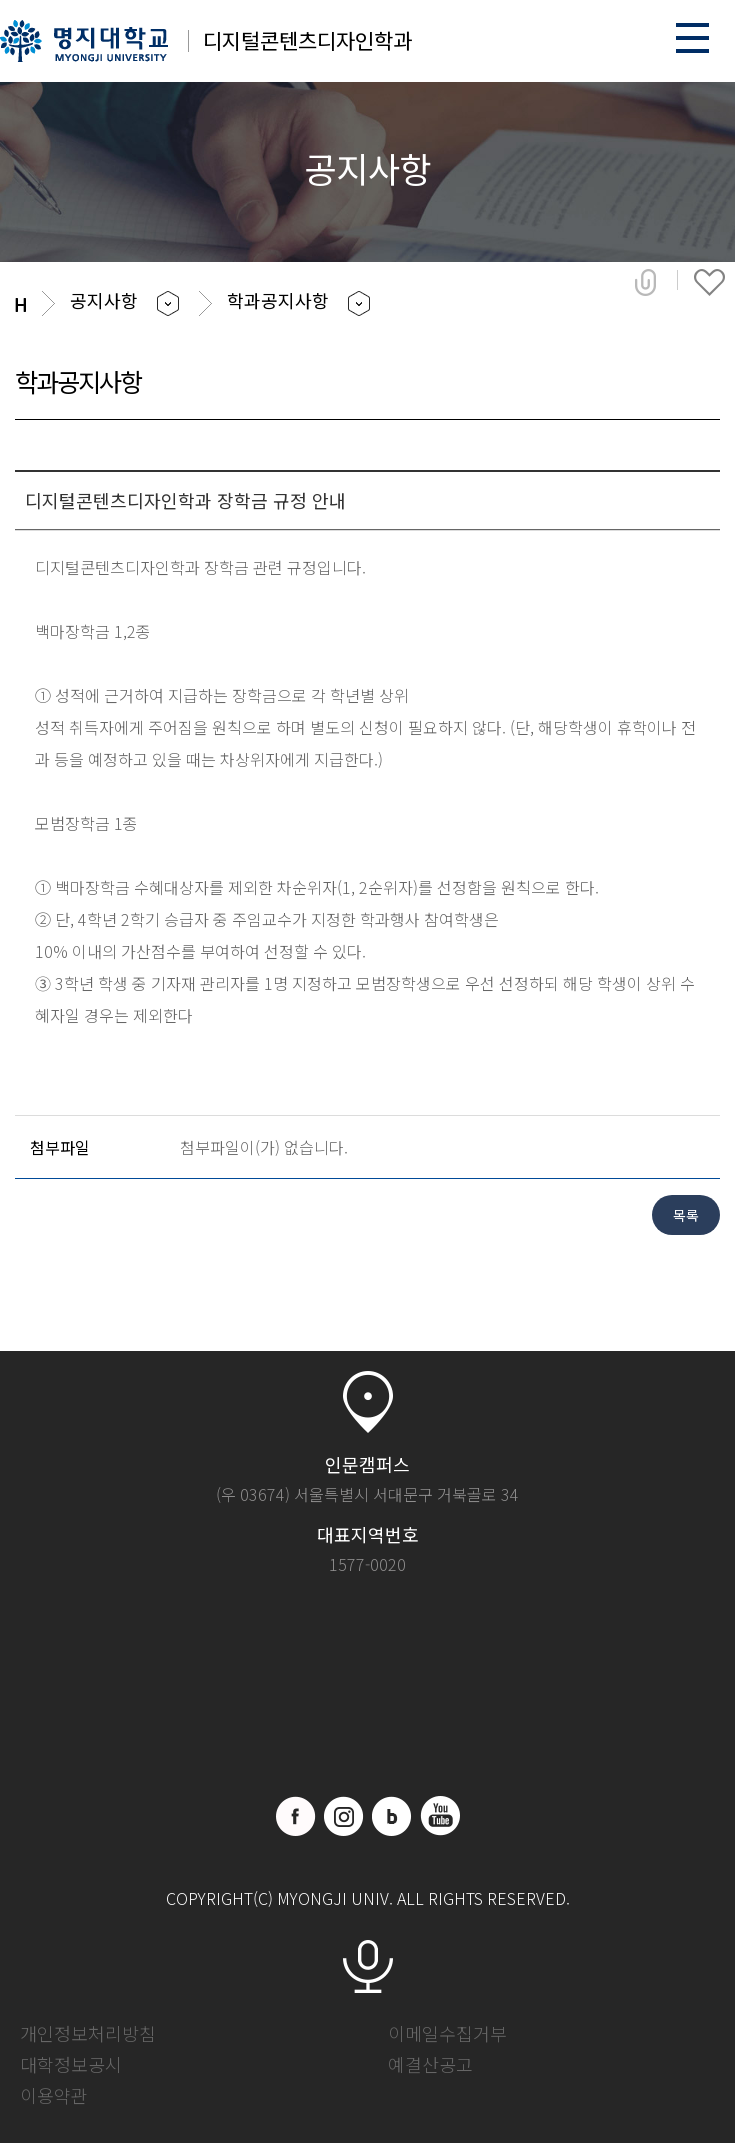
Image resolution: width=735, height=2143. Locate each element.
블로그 (392, 1816)
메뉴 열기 (692, 37)
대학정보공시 (71, 2064)
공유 (645, 282)
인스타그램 (344, 1816)
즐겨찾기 (709, 282)
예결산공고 (430, 2064)
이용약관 (54, 2095)
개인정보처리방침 (88, 2033)
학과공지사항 (278, 300)
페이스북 (296, 1816)
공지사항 (104, 300)
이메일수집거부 (447, 2033)
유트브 (440, 1816)
